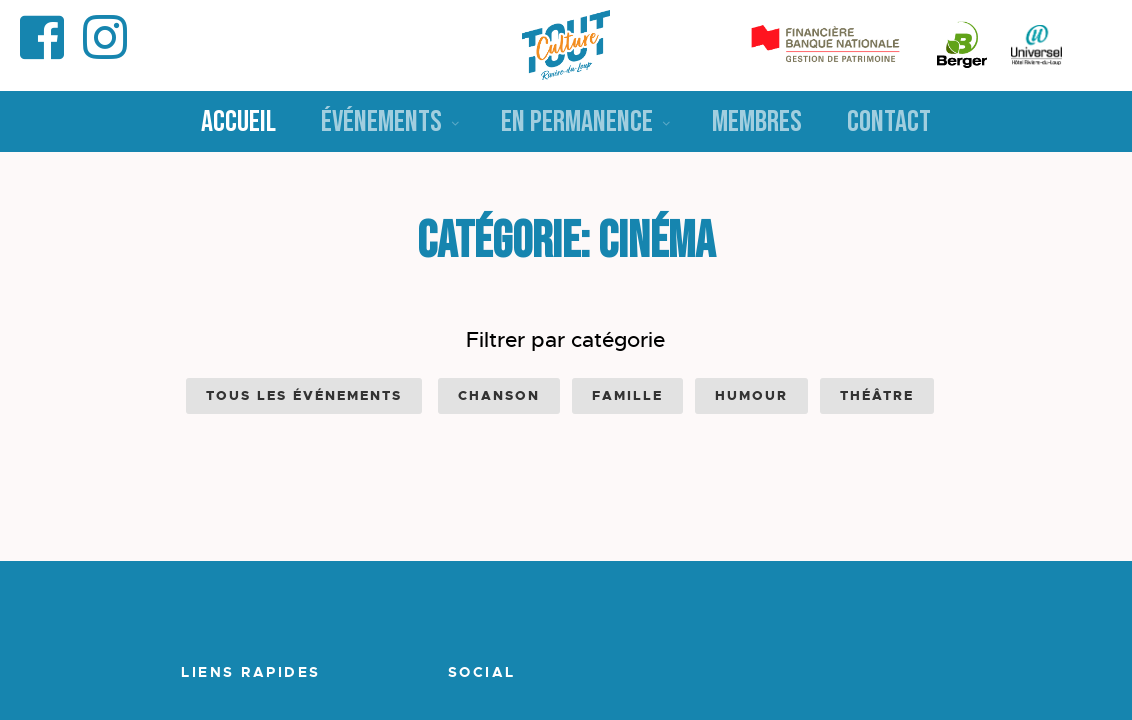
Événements (381, 122)
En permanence (577, 122)
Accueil (238, 122)
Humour (751, 395)
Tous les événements (304, 395)
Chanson (499, 395)
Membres (757, 122)
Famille (627, 395)
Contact (889, 122)
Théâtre (877, 395)
